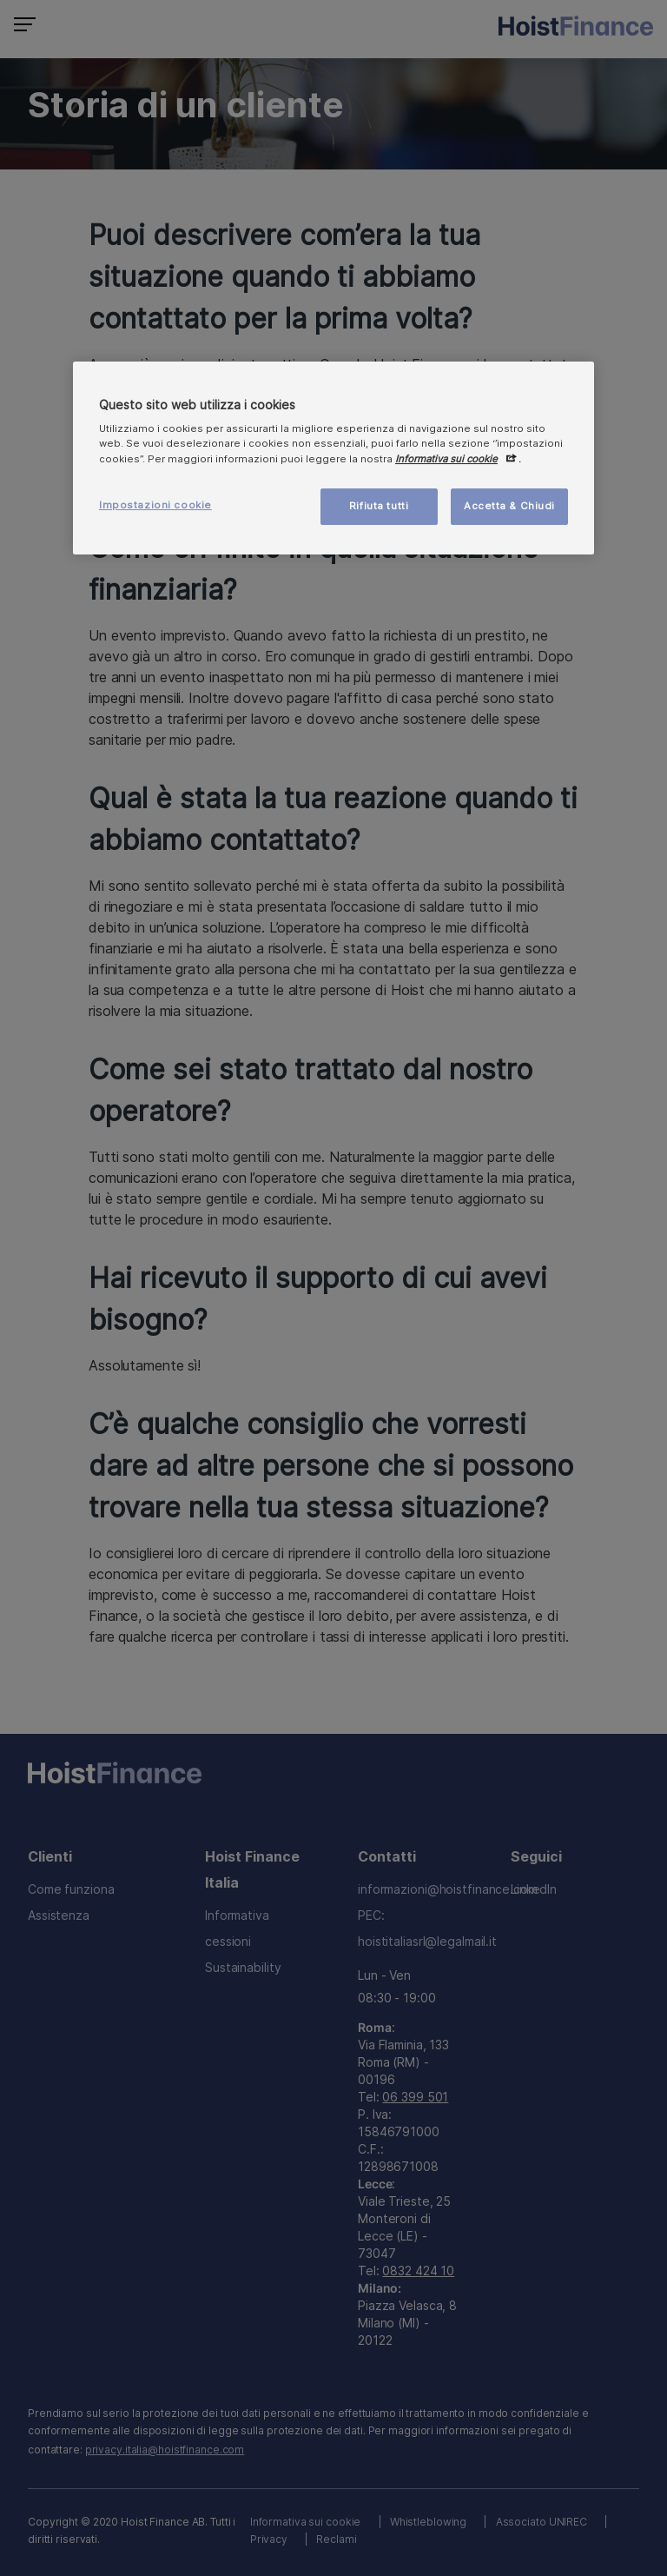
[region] (333, 458)
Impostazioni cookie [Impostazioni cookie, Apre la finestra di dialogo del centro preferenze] (155, 505)
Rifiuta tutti (378, 506)
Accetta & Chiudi (509, 506)
